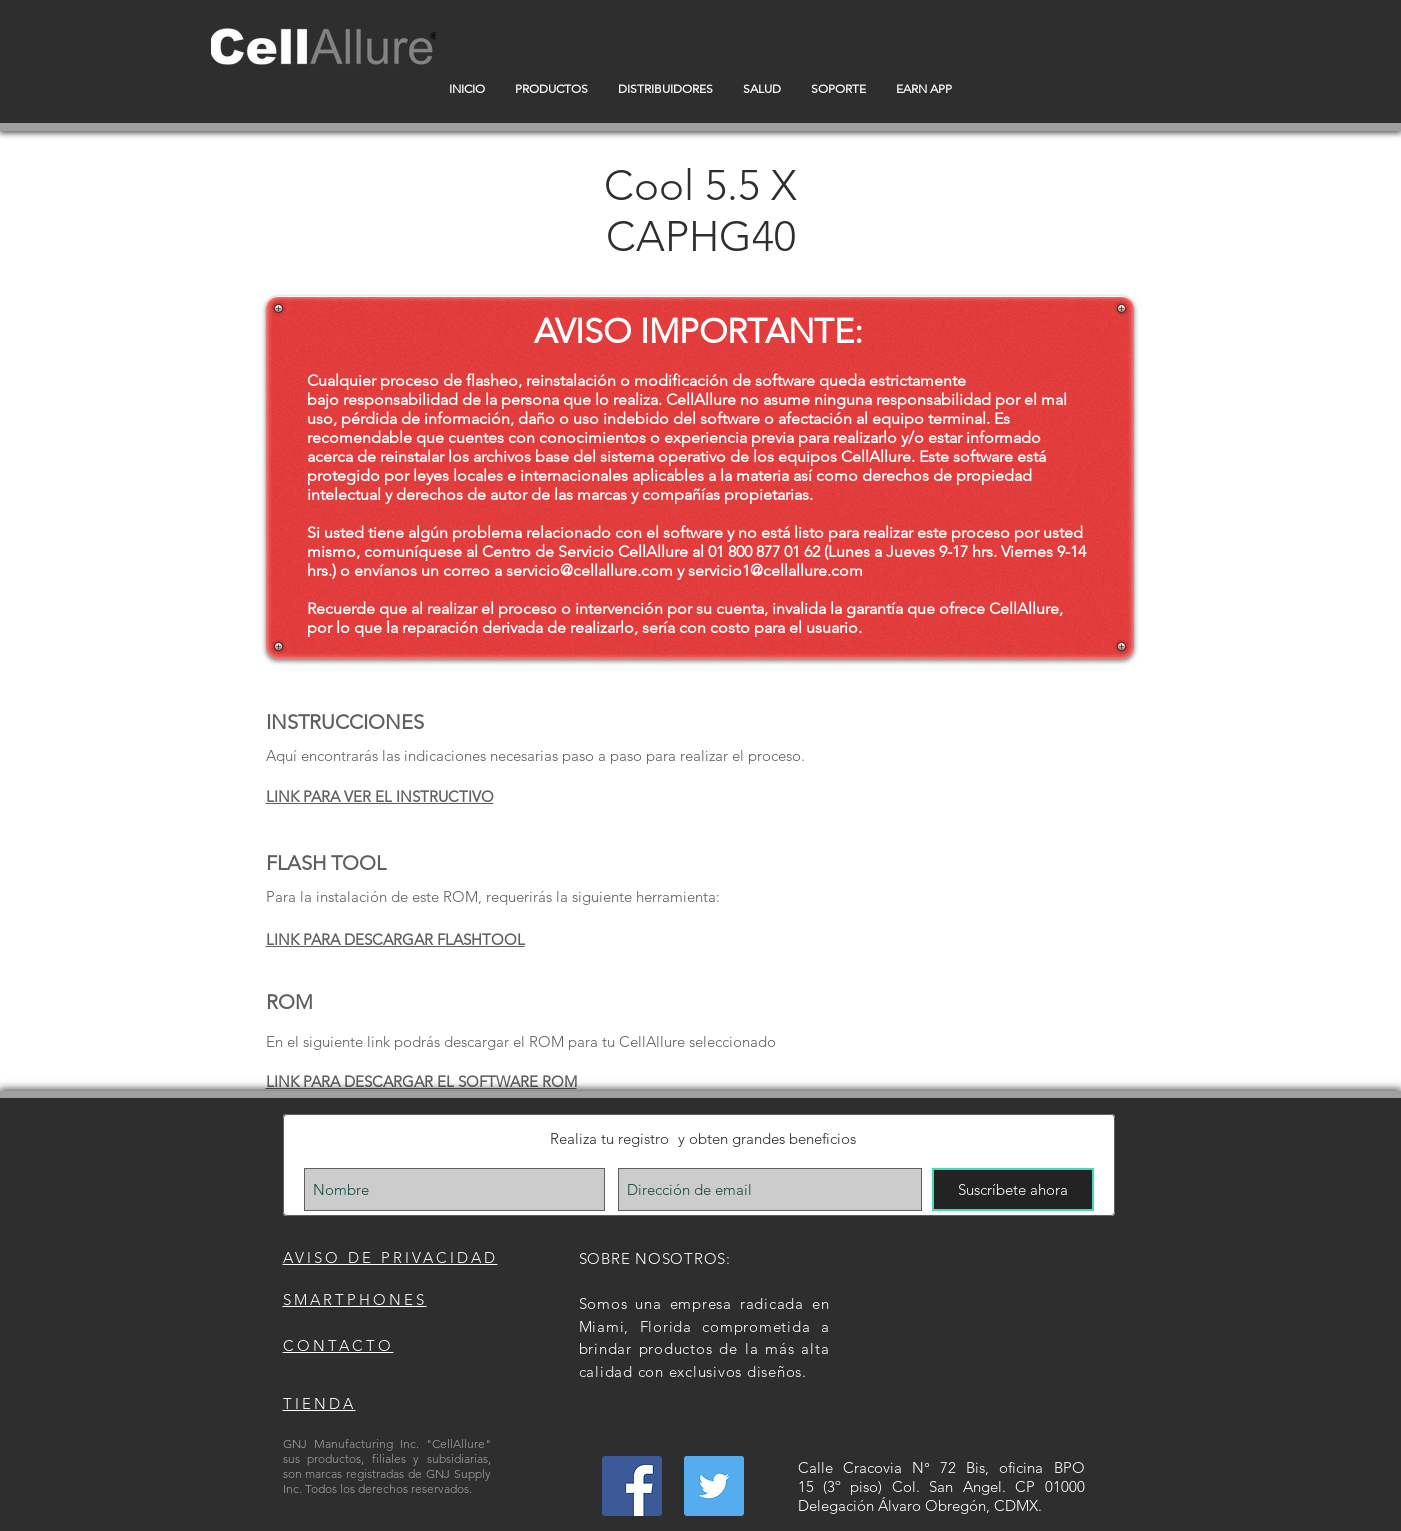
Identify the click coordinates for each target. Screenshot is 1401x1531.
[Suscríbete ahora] (1013, 1189)
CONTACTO (338, 1345)
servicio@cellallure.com (589, 570)
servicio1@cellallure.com (775, 570)
